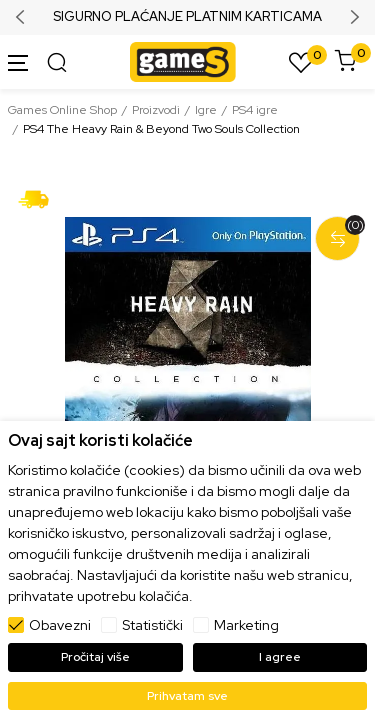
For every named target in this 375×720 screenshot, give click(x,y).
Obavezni (60, 625)
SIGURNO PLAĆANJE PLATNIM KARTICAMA (187, 17)
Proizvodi (156, 110)
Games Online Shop (62, 110)
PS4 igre (255, 110)
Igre (206, 110)
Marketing (246, 625)
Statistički (152, 625)
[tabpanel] (187, 372)
